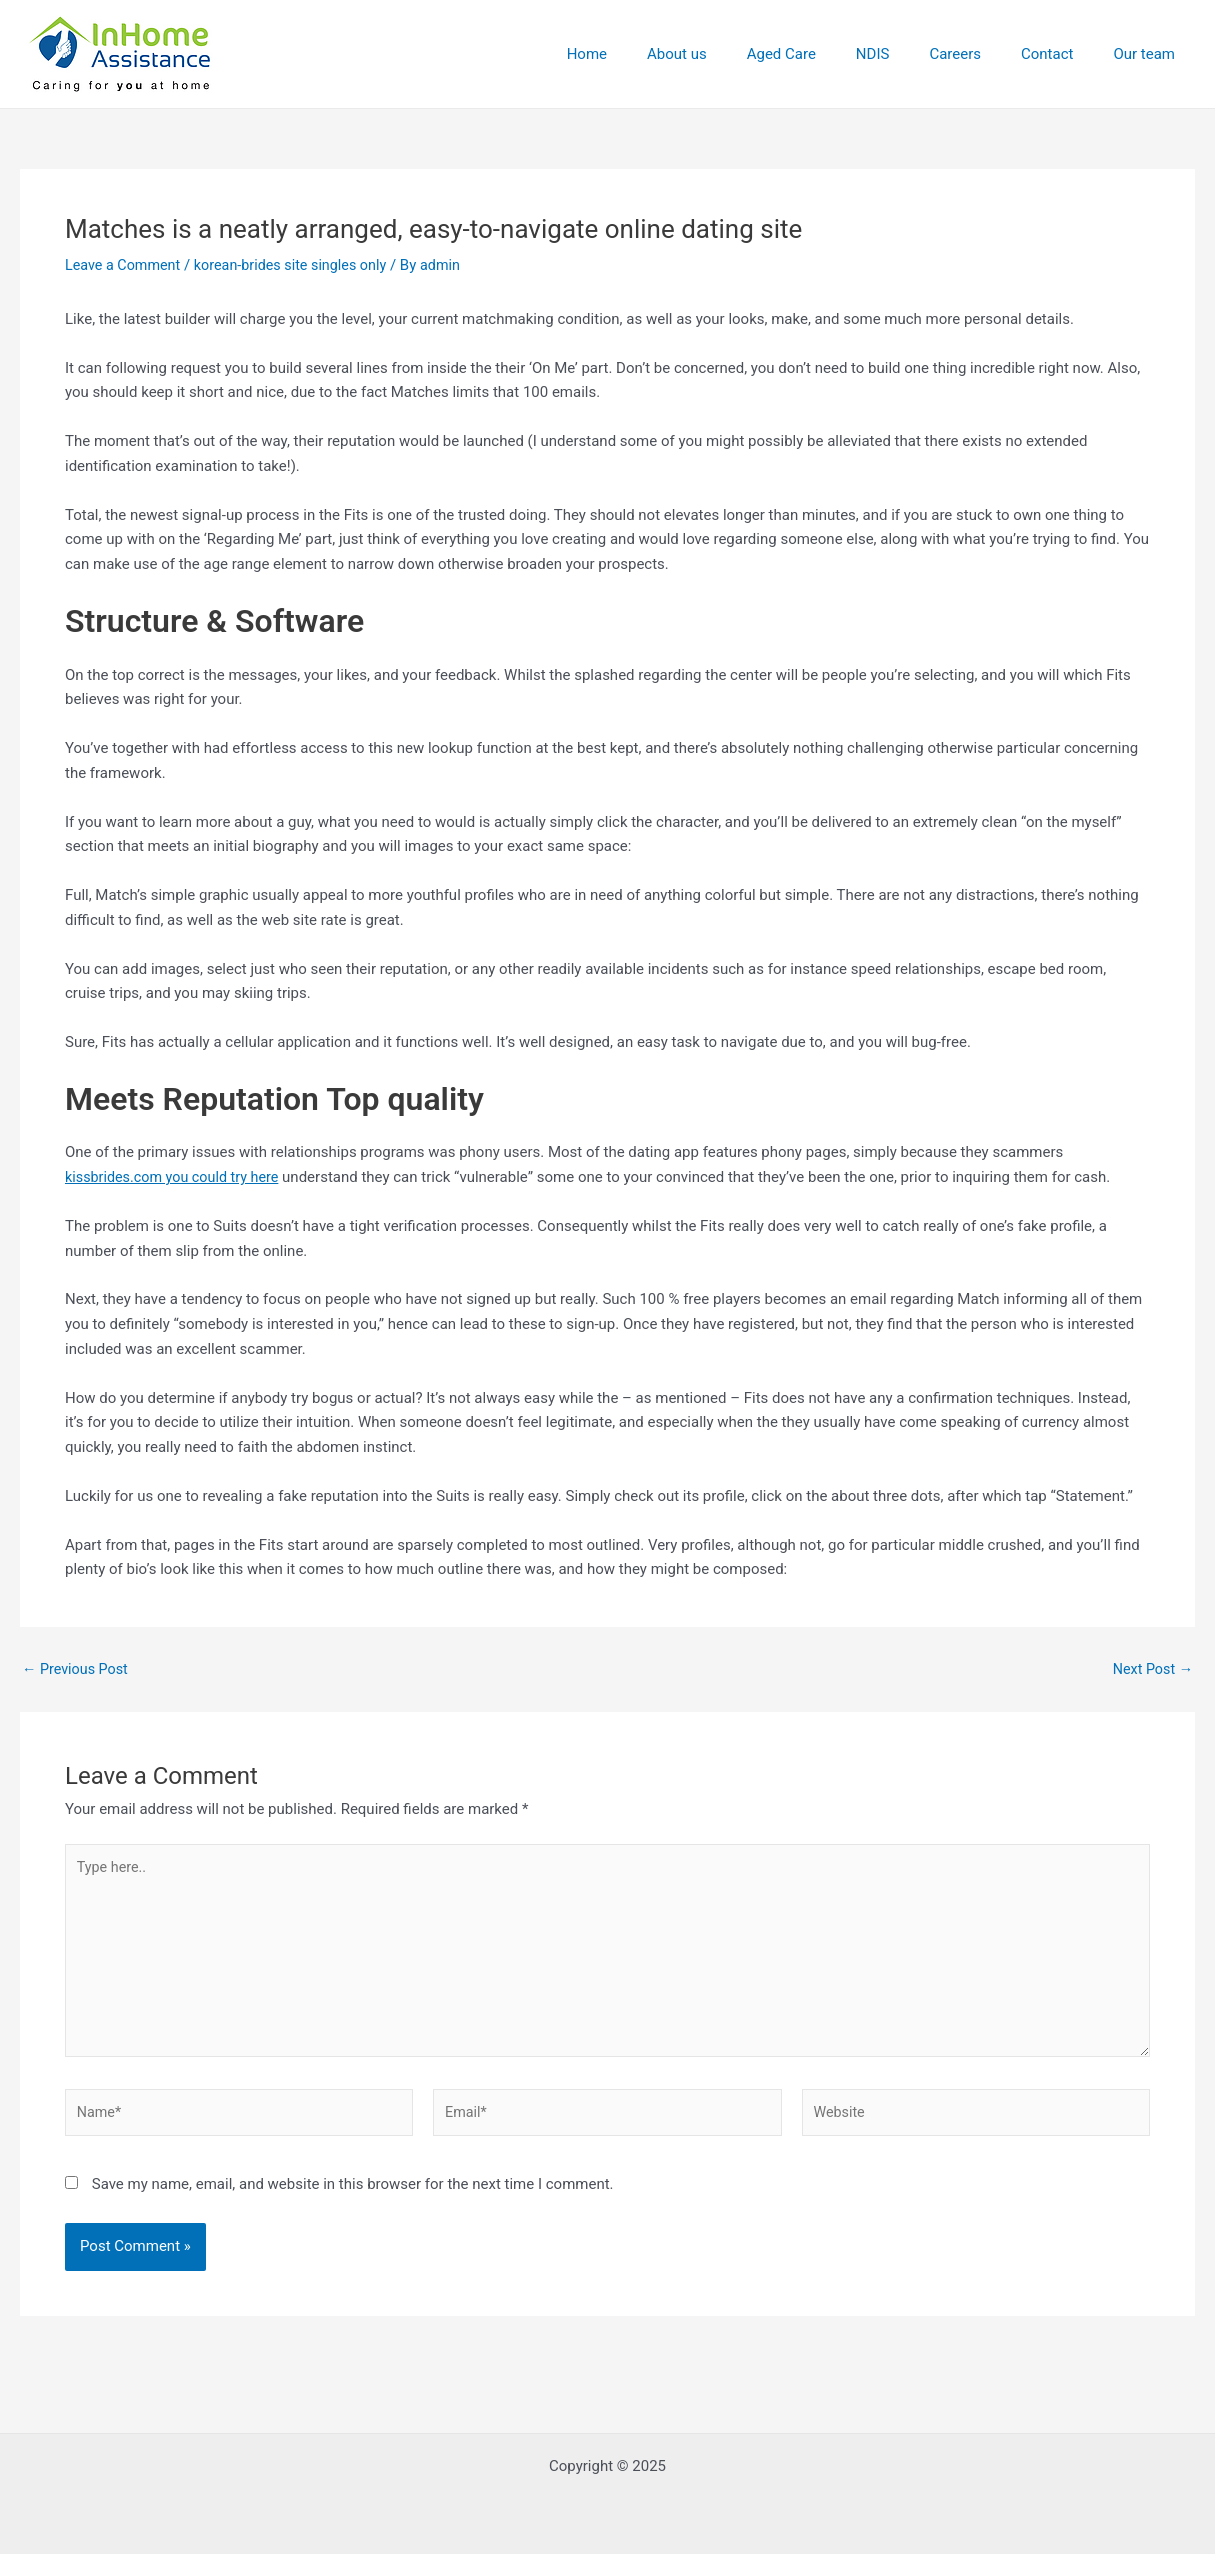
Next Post (1151, 1669)
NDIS (908, 54)
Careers (980, 54)
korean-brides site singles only (299, 265)
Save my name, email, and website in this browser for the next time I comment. (353, 2196)
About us (732, 54)
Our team (1149, 54)
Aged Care (826, 54)
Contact (1062, 54)
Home (652, 54)
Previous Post (77, 1669)
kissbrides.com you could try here (176, 1177)
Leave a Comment (125, 265)
